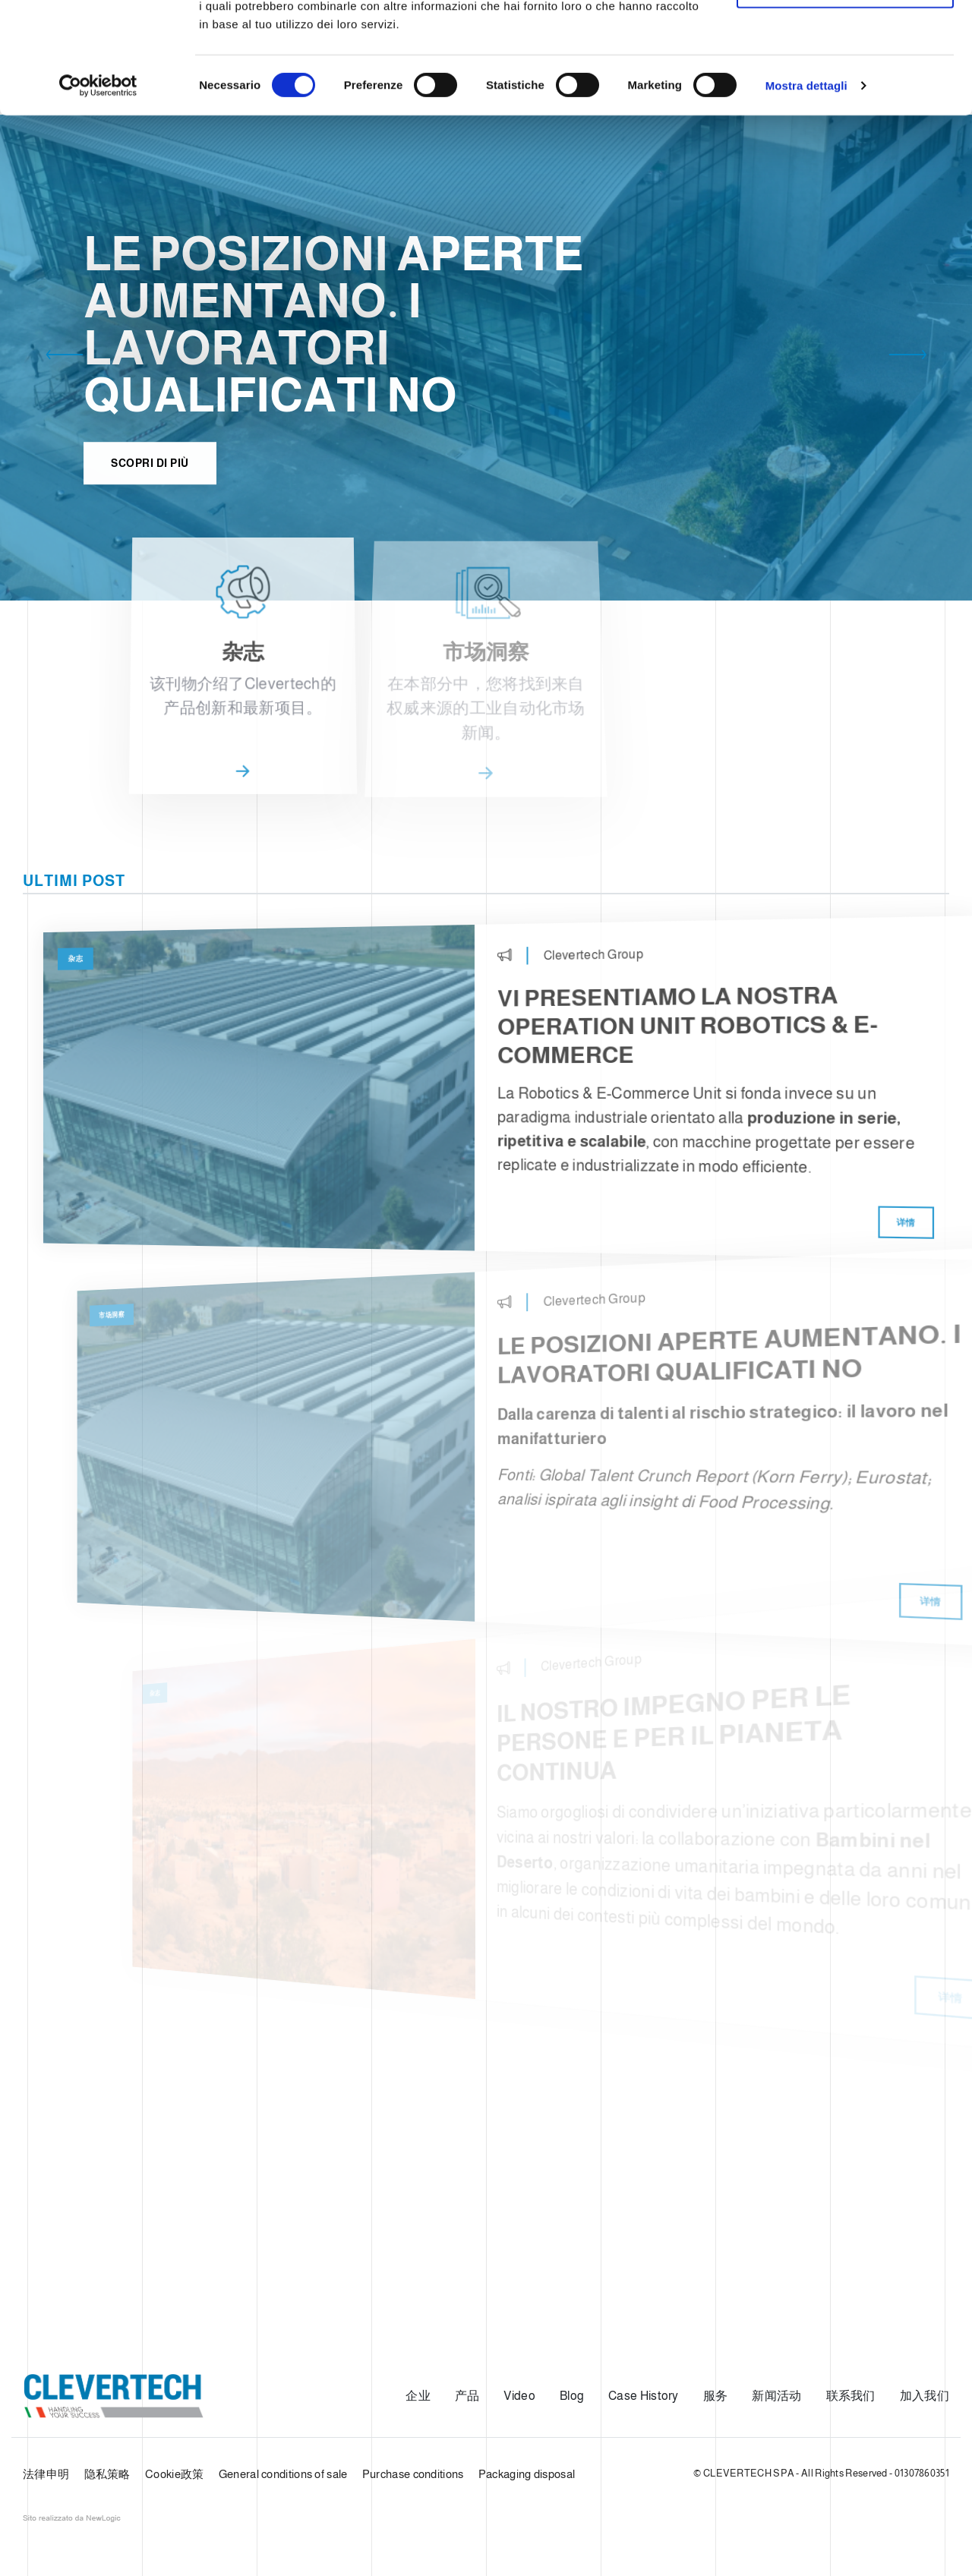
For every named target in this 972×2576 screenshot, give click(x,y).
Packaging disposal (526, 2473)
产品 (467, 2395)
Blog (572, 2395)
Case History (643, 2395)
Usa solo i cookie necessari (845, 90)
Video (519, 2395)
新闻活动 (776, 2395)
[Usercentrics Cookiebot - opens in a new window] (98, 189)
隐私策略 (107, 2473)
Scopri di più (150, 480)
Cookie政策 (174, 2473)
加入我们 (924, 2395)
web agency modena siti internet (72, 2518)
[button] (65, 358)
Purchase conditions (413, 2473)
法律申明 (46, 2473)
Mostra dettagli (806, 189)
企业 (418, 2395)
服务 (715, 2395)
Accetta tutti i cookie (845, 39)
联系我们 (851, 2395)
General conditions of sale (283, 2473)
